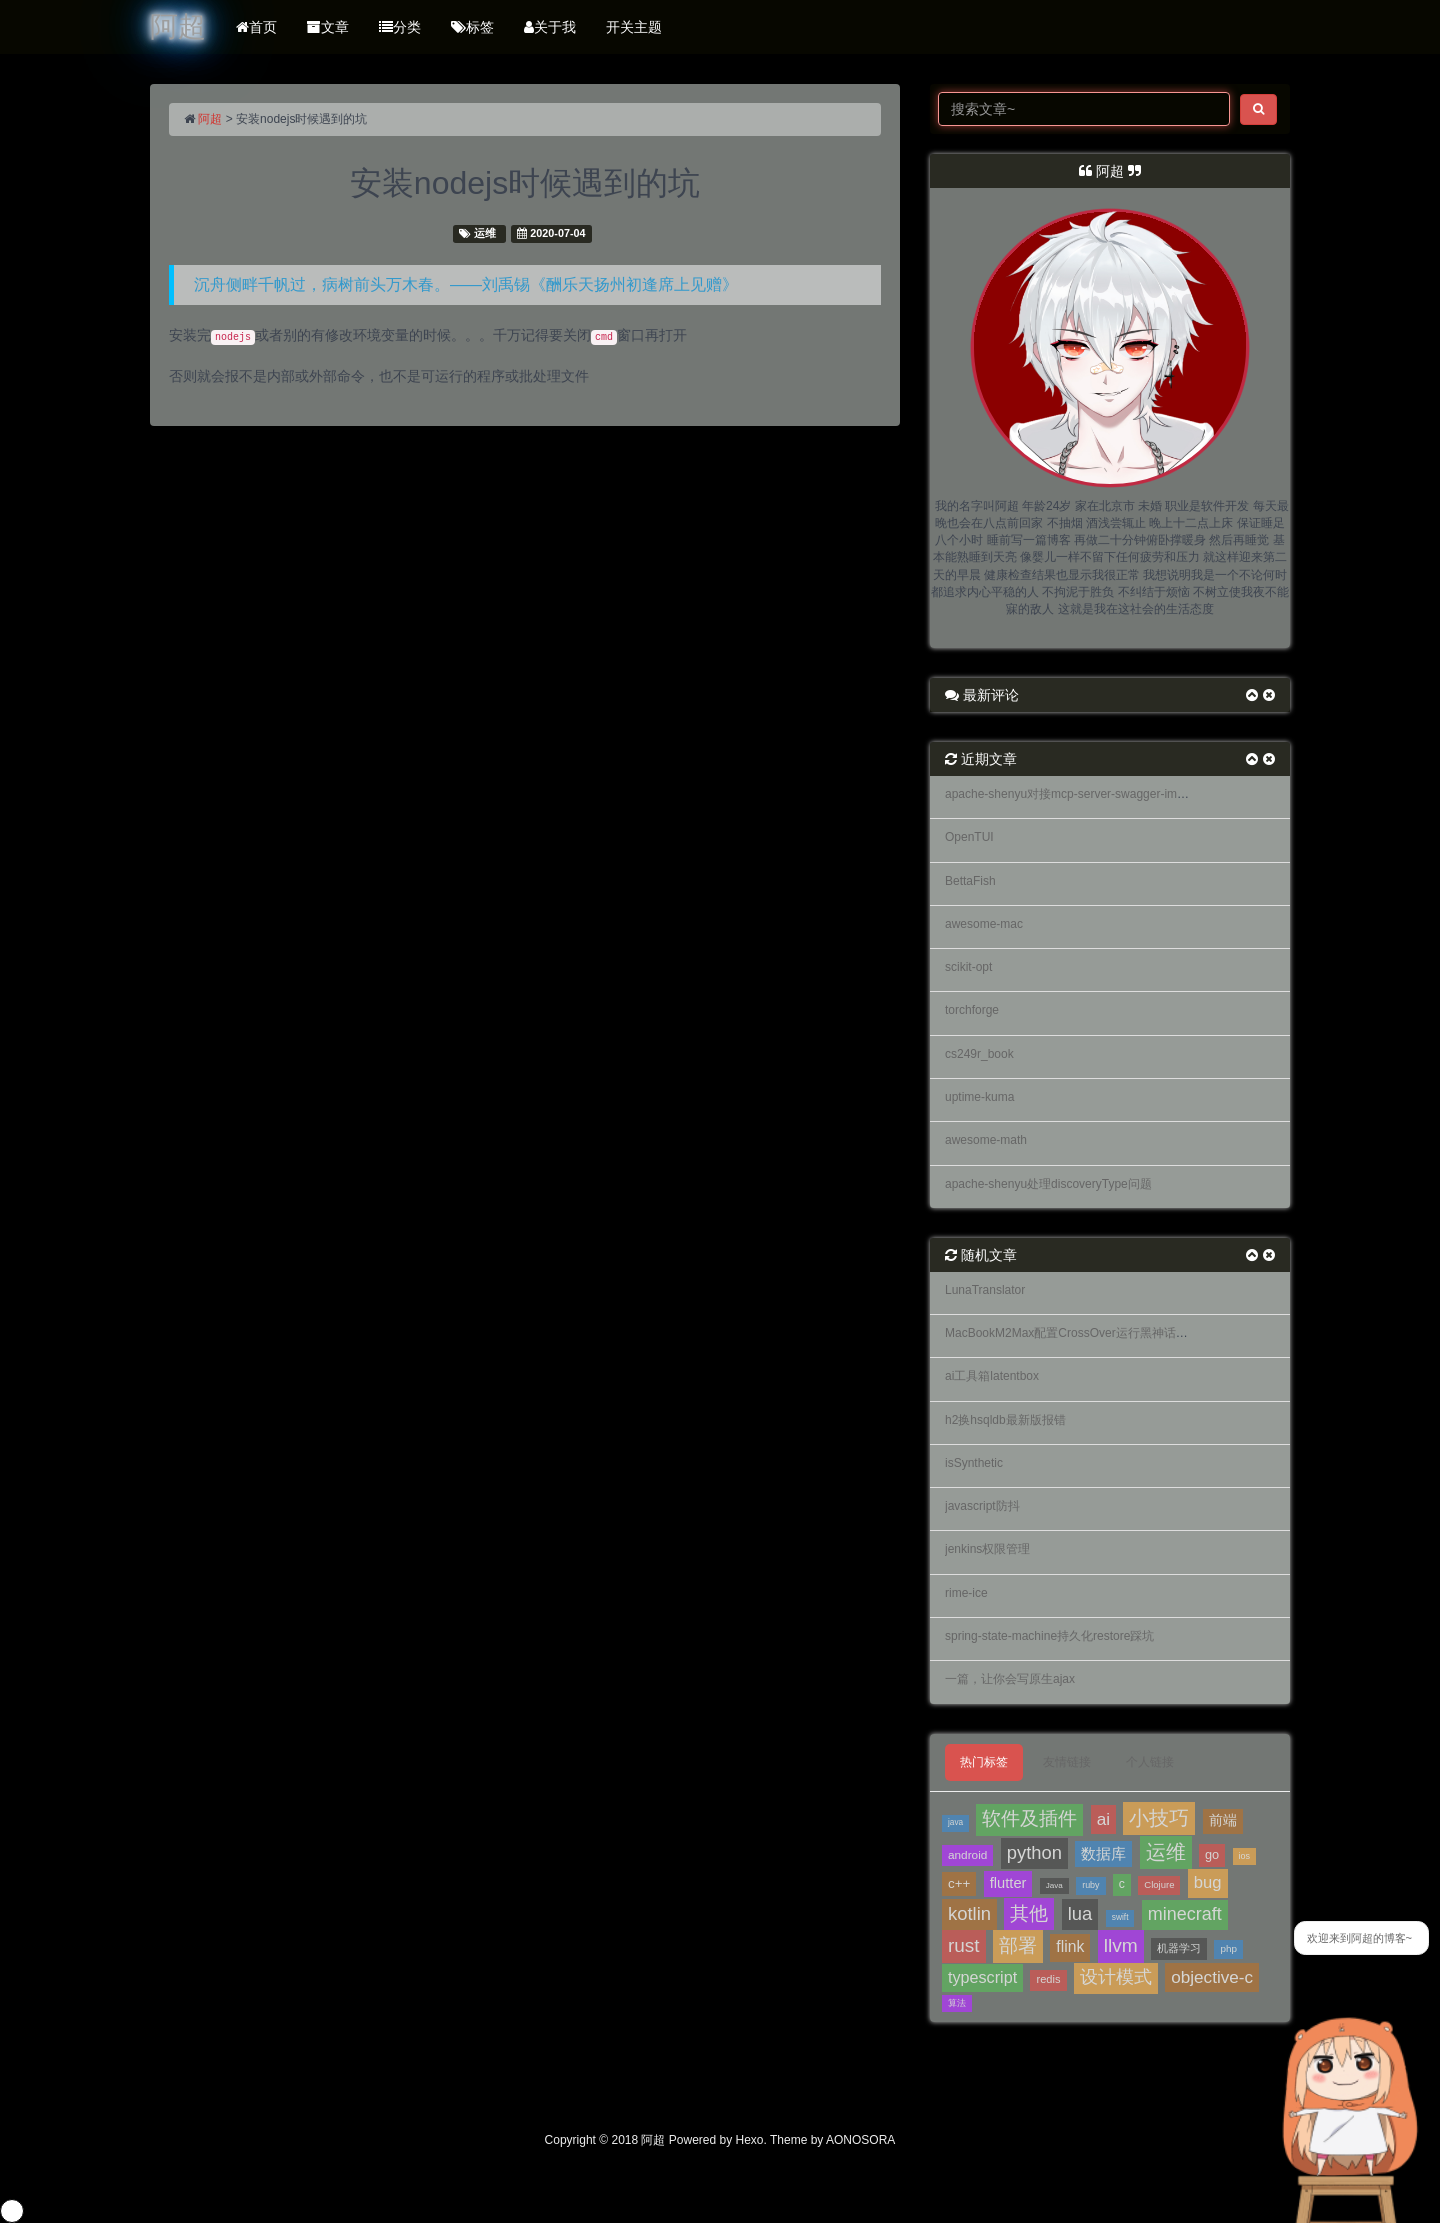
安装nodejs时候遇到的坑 (525, 183)
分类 (400, 27)
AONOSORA (860, 2140)
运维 (485, 233)
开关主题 (634, 27)
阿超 (210, 119)
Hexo (750, 2140)
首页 (256, 27)
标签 (472, 27)
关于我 (550, 27)
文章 (328, 27)
